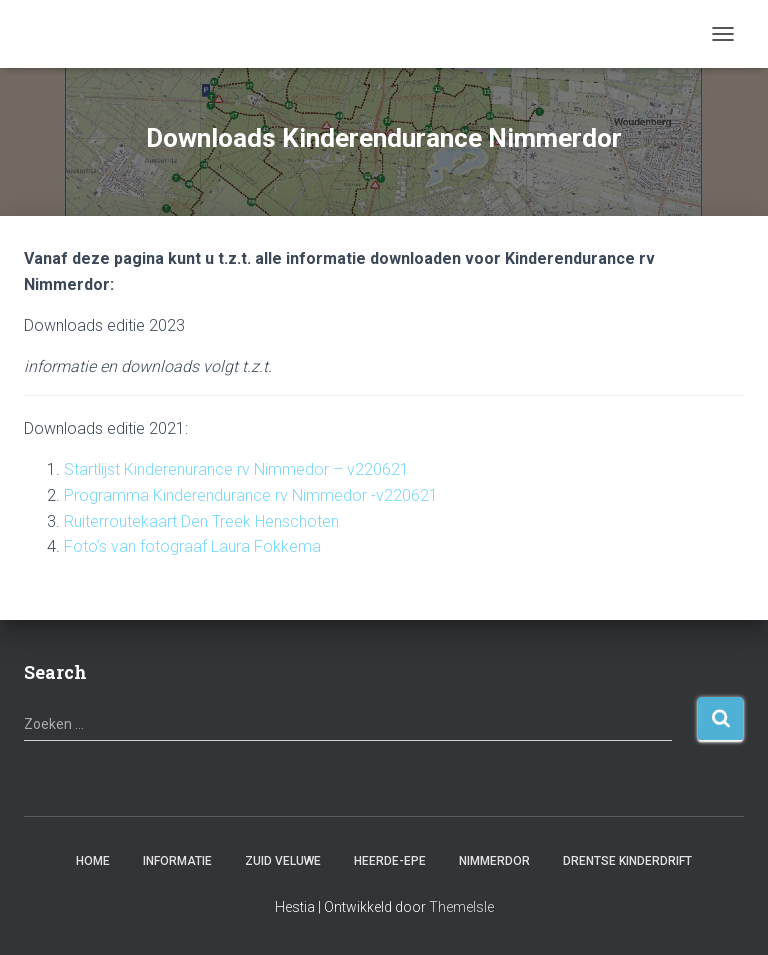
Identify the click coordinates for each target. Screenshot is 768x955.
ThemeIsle (461, 907)
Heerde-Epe (390, 861)
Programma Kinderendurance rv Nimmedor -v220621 (251, 495)
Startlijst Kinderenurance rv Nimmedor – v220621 (236, 469)
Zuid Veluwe (283, 861)
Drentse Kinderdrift (627, 861)
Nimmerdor (494, 861)
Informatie (177, 861)
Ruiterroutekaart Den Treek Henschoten (201, 521)
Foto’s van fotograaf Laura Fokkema (192, 546)
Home (93, 861)
